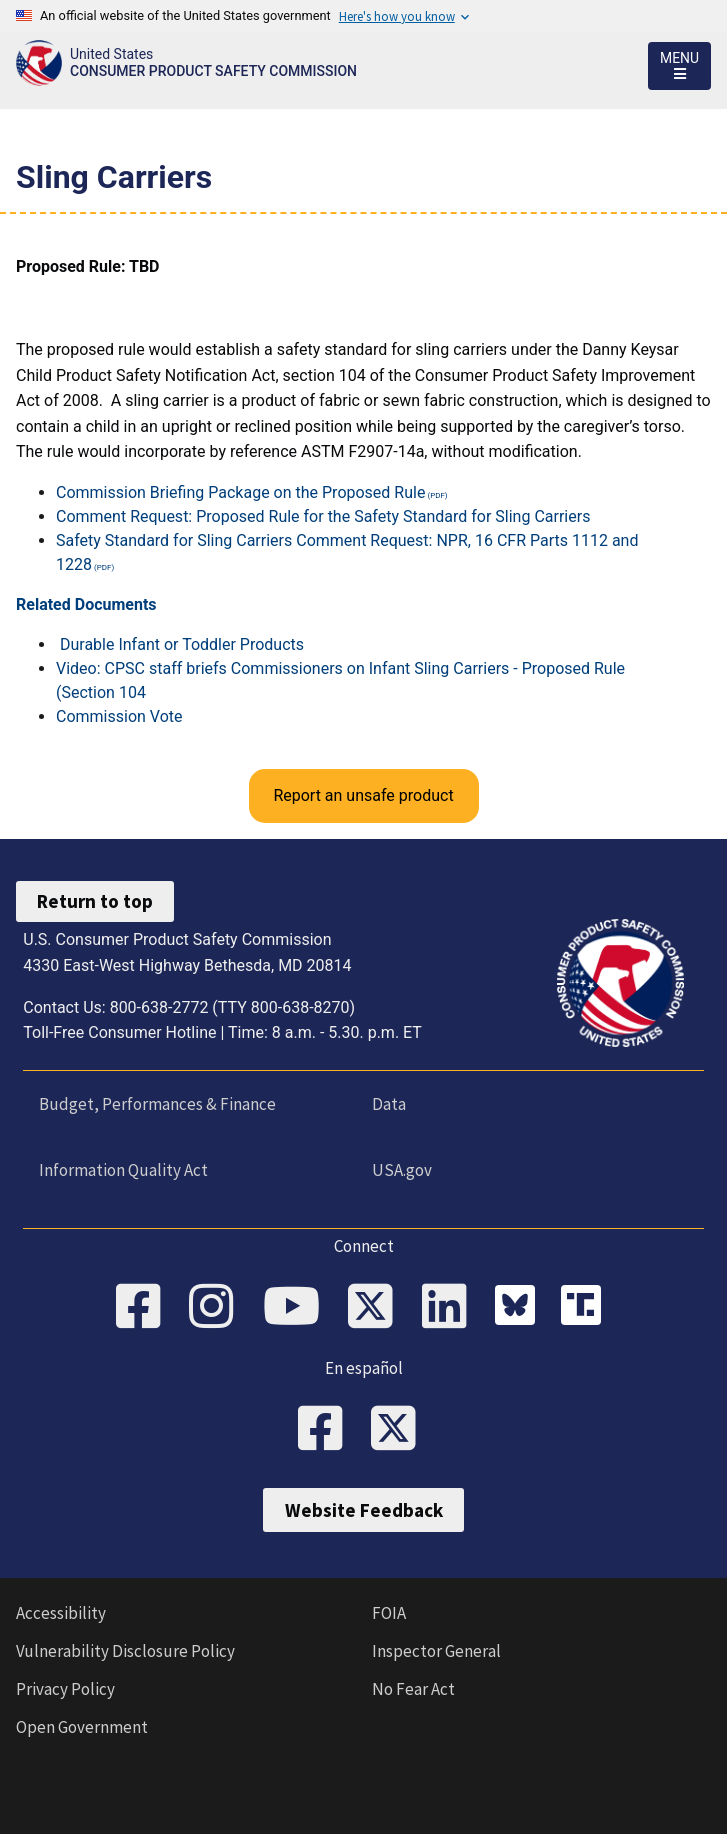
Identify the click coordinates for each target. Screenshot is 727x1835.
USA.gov (402, 1170)
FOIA (389, 1613)
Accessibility (61, 1613)
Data (389, 1104)
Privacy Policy (65, 1689)
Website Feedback (364, 1510)
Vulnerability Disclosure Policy (125, 1651)
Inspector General (436, 1651)
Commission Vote (119, 716)
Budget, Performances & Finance (157, 1104)
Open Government (82, 1727)
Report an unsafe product (363, 795)
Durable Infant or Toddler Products (182, 644)
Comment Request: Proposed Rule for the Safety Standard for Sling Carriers (323, 516)
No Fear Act (413, 1689)
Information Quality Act (123, 1170)
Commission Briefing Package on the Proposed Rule (240, 492)
